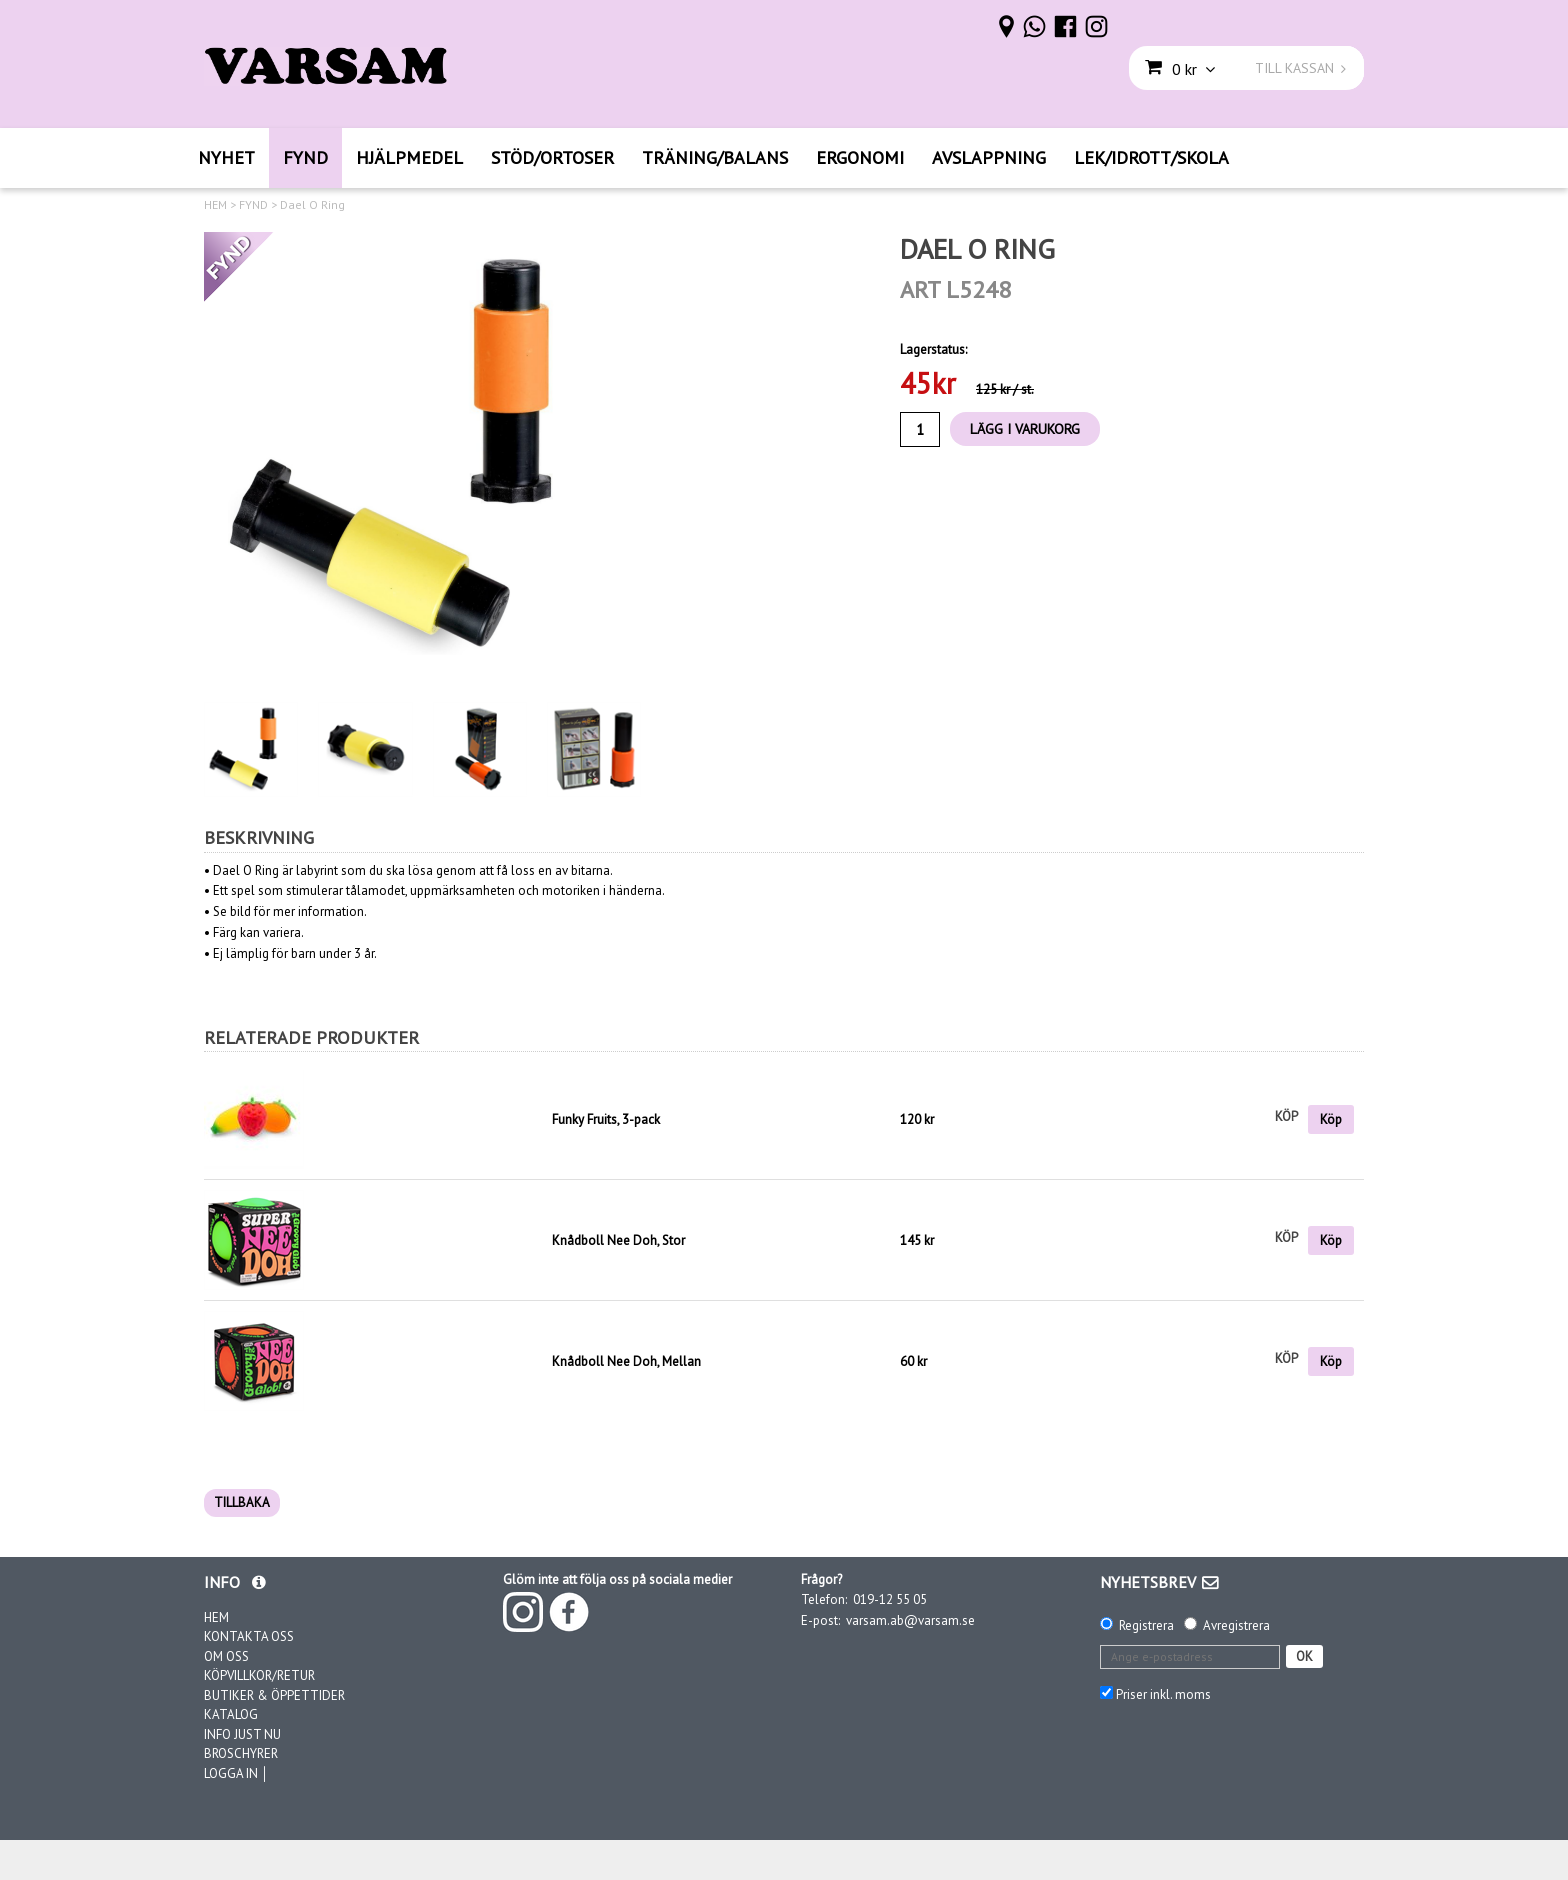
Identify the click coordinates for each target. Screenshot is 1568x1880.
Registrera (1146, 1625)
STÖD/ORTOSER (552, 157)
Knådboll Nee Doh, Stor (618, 1240)
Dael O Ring (312, 205)
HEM (215, 205)
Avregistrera (1236, 1625)
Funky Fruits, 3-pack (606, 1119)
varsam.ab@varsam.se (910, 1620)
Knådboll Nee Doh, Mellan (626, 1361)
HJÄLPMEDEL (409, 157)
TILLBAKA (242, 1502)
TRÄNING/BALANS (715, 157)
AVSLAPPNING (989, 157)
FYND (305, 157)
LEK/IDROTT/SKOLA (1151, 157)
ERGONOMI (860, 157)
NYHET (226, 157)
